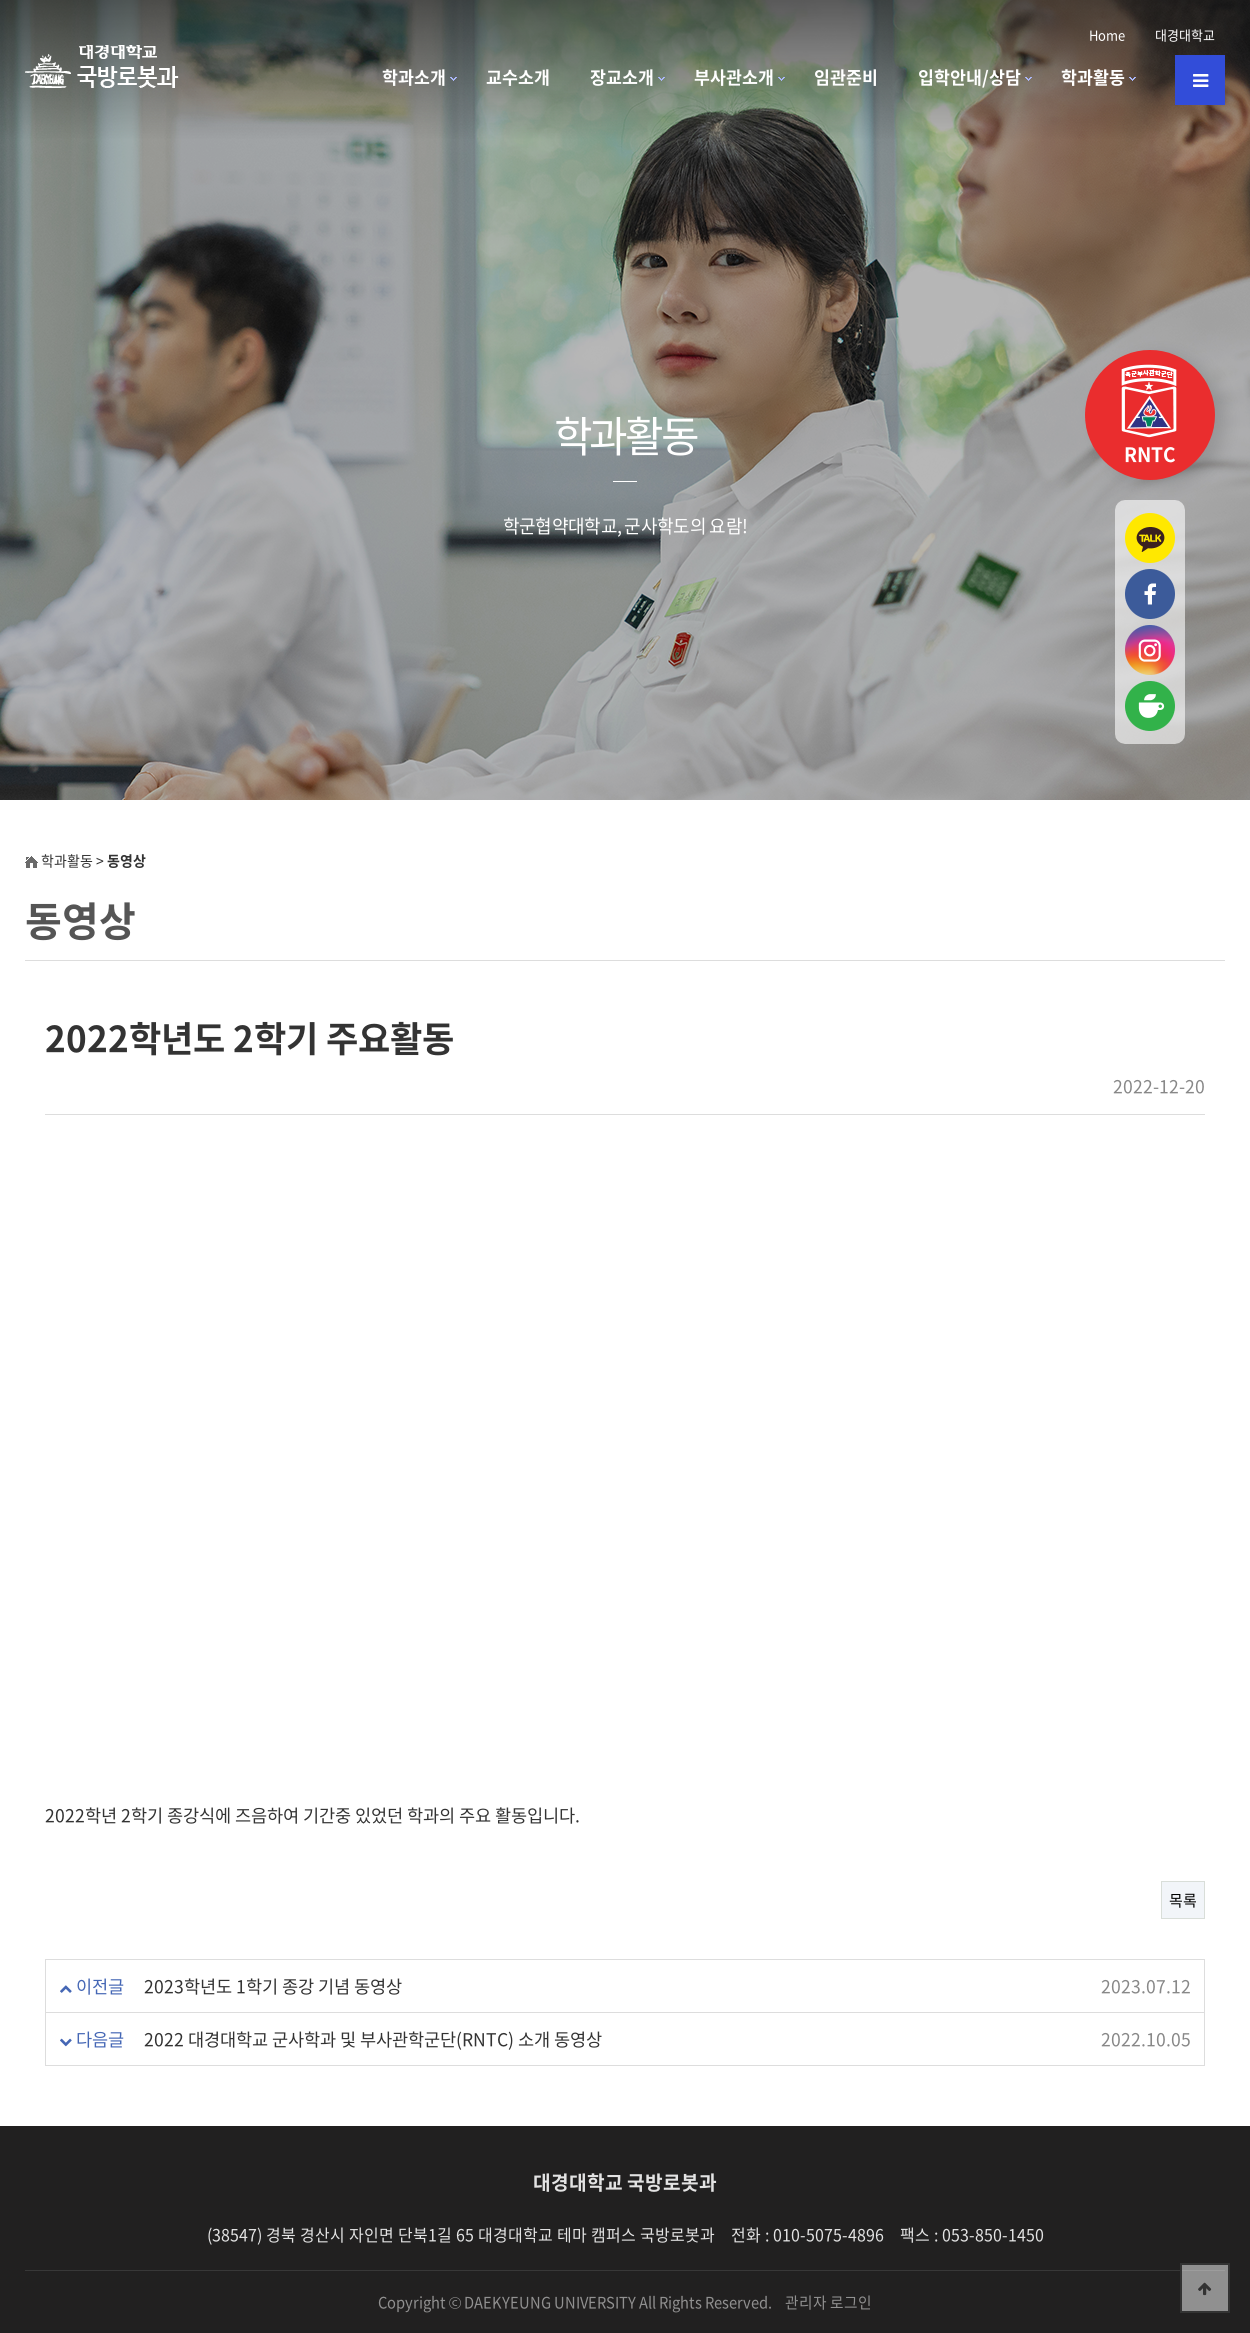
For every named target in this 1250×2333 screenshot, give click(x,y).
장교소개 (622, 77)
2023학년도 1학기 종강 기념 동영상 (273, 1986)
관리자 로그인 (828, 2302)
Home (1107, 34)
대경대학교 (1185, 34)
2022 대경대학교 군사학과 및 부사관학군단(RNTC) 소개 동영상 (373, 2039)
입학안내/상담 (969, 77)
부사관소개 (734, 77)
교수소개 (518, 77)
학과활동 (1093, 77)
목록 (1183, 1900)
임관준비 (846, 77)
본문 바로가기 (0, 0)
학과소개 (414, 77)
